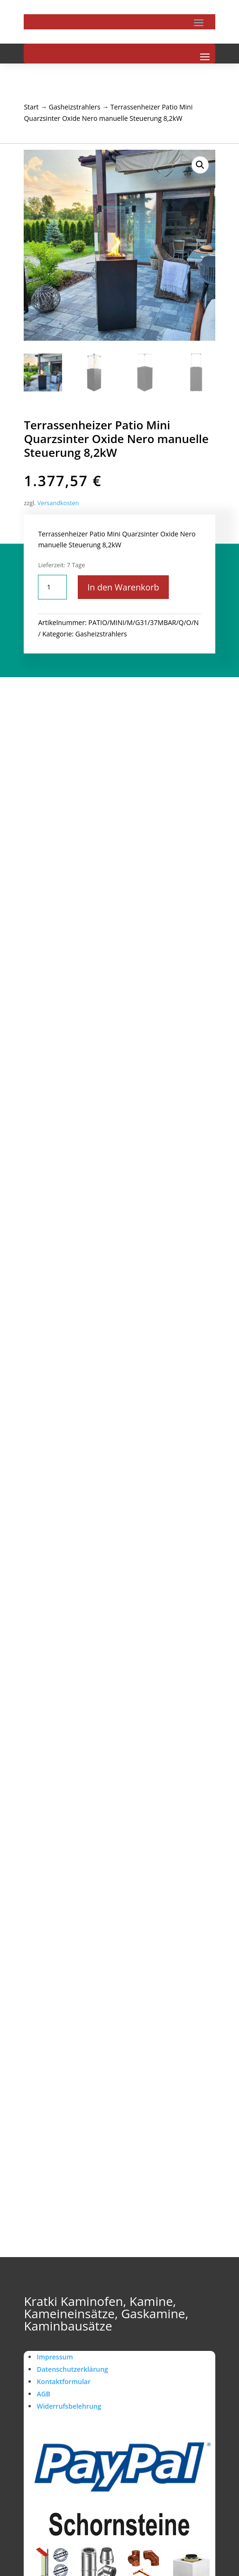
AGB (43, 2393)
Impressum (55, 2356)
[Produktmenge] (52, 587)
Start (31, 106)
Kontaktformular (64, 2381)
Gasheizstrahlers (75, 106)
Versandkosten (58, 503)
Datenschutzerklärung (72, 2369)
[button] (200, 164)
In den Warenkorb (123, 587)
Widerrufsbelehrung (69, 2406)
